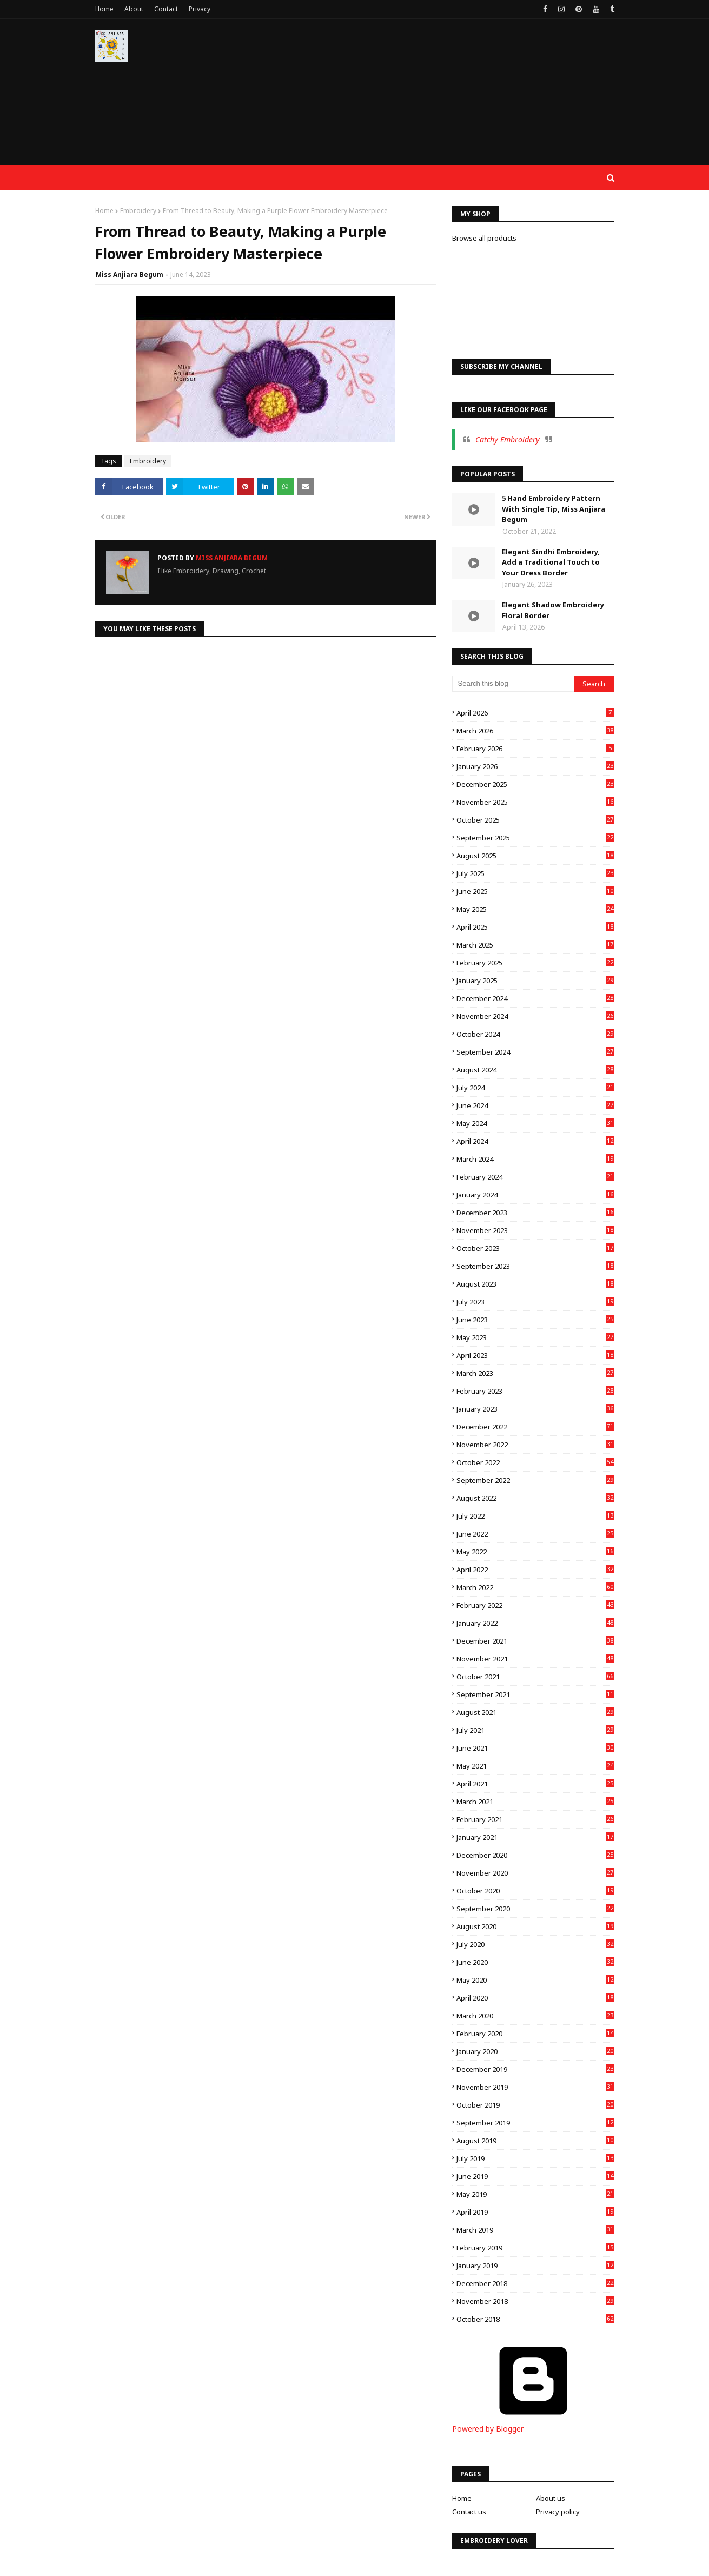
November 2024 (535, 1016)
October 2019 (535, 2105)
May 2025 (535, 909)
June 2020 (535, 1962)
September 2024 (535, 1052)
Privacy (199, 9)
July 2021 (535, 1730)
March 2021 (535, 1801)
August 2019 (535, 2140)
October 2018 (535, 2319)
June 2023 (535, 1320)
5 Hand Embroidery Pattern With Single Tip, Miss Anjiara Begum (553, 508)
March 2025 (535, 945)
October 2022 (535, 1462)
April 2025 (535, 927)
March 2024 (535, 1159)
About (133, 9)
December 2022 (535, 1427)
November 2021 (535, 1659)
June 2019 (535, 2176)
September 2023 (535, 1266)
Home (104, 9)
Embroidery (138, 210)
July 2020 (535, 1944)
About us (550, 2498)
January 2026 (535, 766)
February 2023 (535, 1391)
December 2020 (535, 1855)
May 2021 (535, 1766)
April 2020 (535, 1998)
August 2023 (535, 1284)
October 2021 (535, 1676)
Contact (166, 9)
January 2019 (535, 2265)
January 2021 (535, 1837)
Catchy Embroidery (507, 439)
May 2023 (535, 1337)
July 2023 (535, 1302)
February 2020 (535, 2033)
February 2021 (535, 1819)
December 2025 (535, 784)
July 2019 (535, 2158)
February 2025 (535, 963)
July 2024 (535, 1087)
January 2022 (535, 1623)
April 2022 (535, 1569)
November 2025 (535, 802)
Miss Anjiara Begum (129, 274)
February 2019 (535, 2248)
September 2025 (535, 838)
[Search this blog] (513, 684)
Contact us (469, 2512)
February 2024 (535, 1177)
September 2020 (535, 1908)
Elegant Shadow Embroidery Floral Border (553, 610)
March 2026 (535, 731)
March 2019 (535, 2230)
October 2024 (535, 1034)
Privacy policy (558, 2512)
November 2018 (535, 2301)
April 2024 (535, 1141)
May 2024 (535, 1123)
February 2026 (535, 748)
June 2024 (535, 1105)
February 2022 (535, 1605)
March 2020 (535, 2016)
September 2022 (535, 1480)
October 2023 (535, 1248)
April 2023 (535, 1355)
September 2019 (535, 2123)
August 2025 (535, 855)
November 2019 (535, 2087)
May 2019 (535, 2194)
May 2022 (535, 1552)
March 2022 (535, 1587)
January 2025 (535, 980)
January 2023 (535, 1409)
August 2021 (535, 1712)
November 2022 (535, 1444)
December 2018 (535, 2283)
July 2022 (535, 1516)
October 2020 (535, 1891)
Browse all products (484, 238)
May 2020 (535, 1980)
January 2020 (535, 2051)
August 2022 (535, 1498)
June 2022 (535, 1534)
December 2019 (535, 2069)
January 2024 (535, 1195)
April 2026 (535, 713)
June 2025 (535, 891)
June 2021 (535, 1748)
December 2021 (535, 1641)
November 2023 (535, 1230)
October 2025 (535, 820)
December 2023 (535, 1212)
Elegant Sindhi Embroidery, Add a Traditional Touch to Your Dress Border (551, 562)
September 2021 (535, 1694)
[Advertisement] (417, 97)
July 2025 (535, 873)
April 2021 (535, 1784)
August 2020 (535, 1926)
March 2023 (535, 1373)
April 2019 (535, 2212)
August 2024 (535, 1070)
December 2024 (535, 998)
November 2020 (535, 1873)
